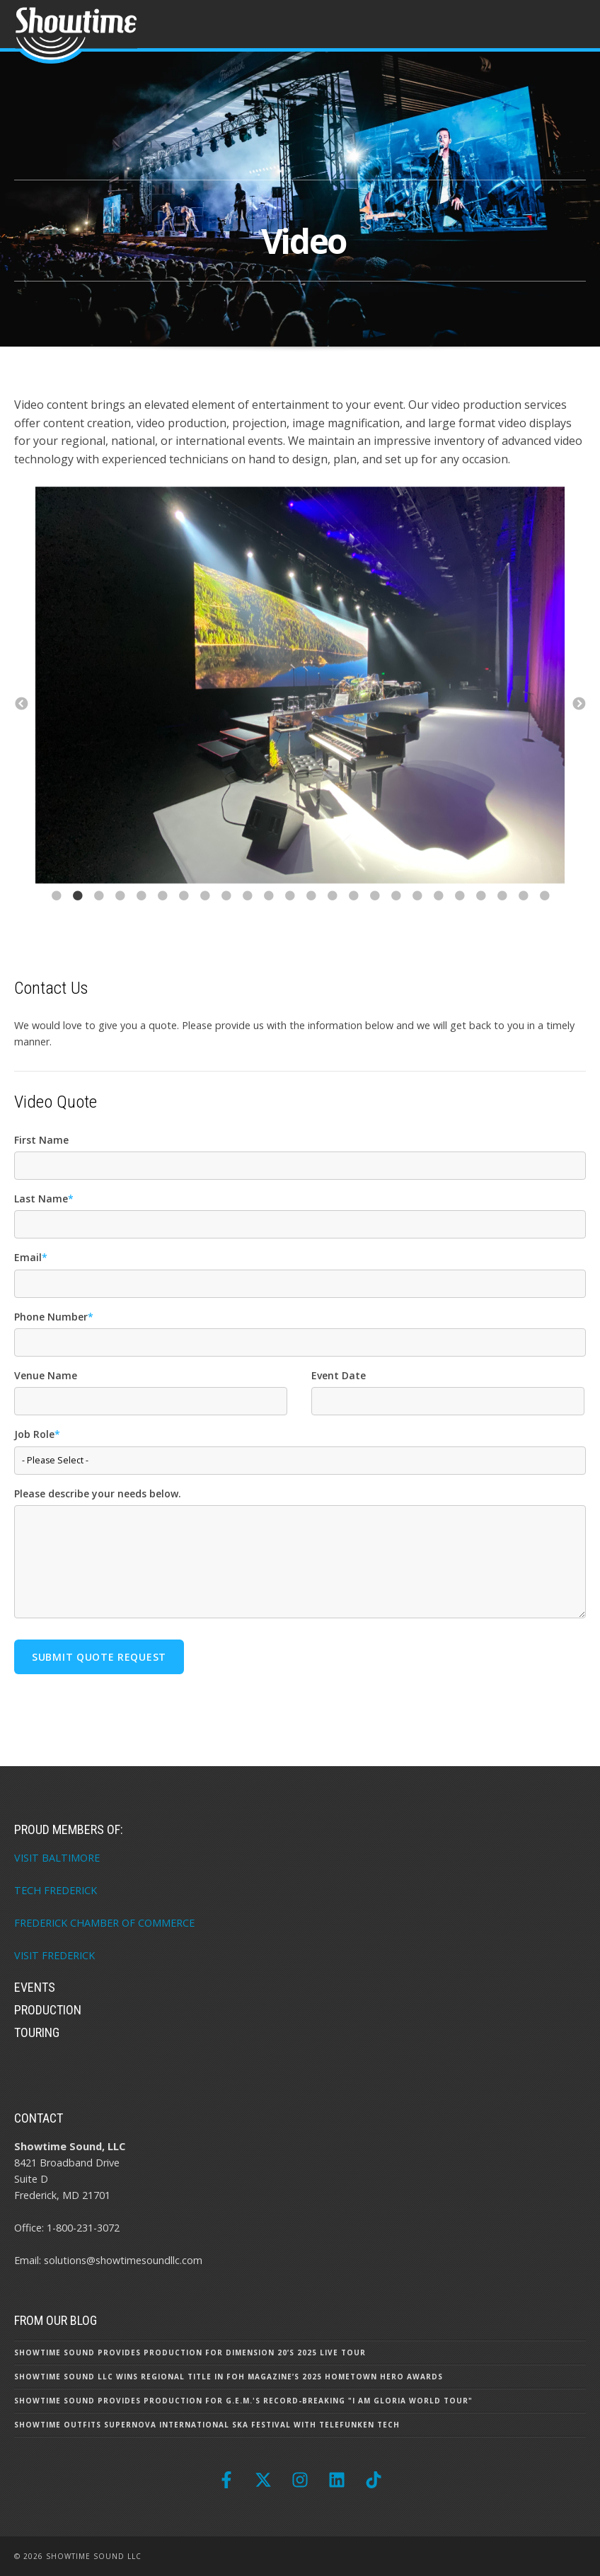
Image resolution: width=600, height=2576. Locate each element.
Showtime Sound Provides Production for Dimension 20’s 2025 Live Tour (190, 2352)
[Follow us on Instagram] (300, 2480)
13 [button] (311, 917)
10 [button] (247, 917)
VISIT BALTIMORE (57, 1857)
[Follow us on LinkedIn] (337, 2480)
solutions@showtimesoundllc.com (123, 2260)
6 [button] (162, 917)
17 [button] (395, 917)
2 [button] (77, 917)
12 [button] (289, 917)
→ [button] (579, 704)
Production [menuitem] (47, 2009)
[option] (300, 688)
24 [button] (544, 917)
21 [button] (480, 917)
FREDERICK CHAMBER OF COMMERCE (104, 1923)
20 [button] (459, 917)
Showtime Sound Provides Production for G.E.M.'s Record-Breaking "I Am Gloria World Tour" (243, 2401)
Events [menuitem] (34, 1987)
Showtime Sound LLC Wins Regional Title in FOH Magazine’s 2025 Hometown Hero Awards (228, 2376)
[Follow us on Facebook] (226, 2480)
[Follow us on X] (263, 2480)
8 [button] (204, 917)
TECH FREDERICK (55, 1890)
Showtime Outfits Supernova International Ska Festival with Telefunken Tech (207, 2425)
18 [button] (417, 917)
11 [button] (268, 917)
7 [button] (183, 917)
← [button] (21, 704)
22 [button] (502, 917)
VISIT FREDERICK (54, 1955)
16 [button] (374, 917)
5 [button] (141, 917)
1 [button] (56, 917)
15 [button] (353, 917)
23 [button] (523, 917)
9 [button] (226, 917)
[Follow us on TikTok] (373, 2480)
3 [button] (98, 917)
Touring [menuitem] (36, 2032)
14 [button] (332, 917)
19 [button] (438, 917)
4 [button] (119, 917)
